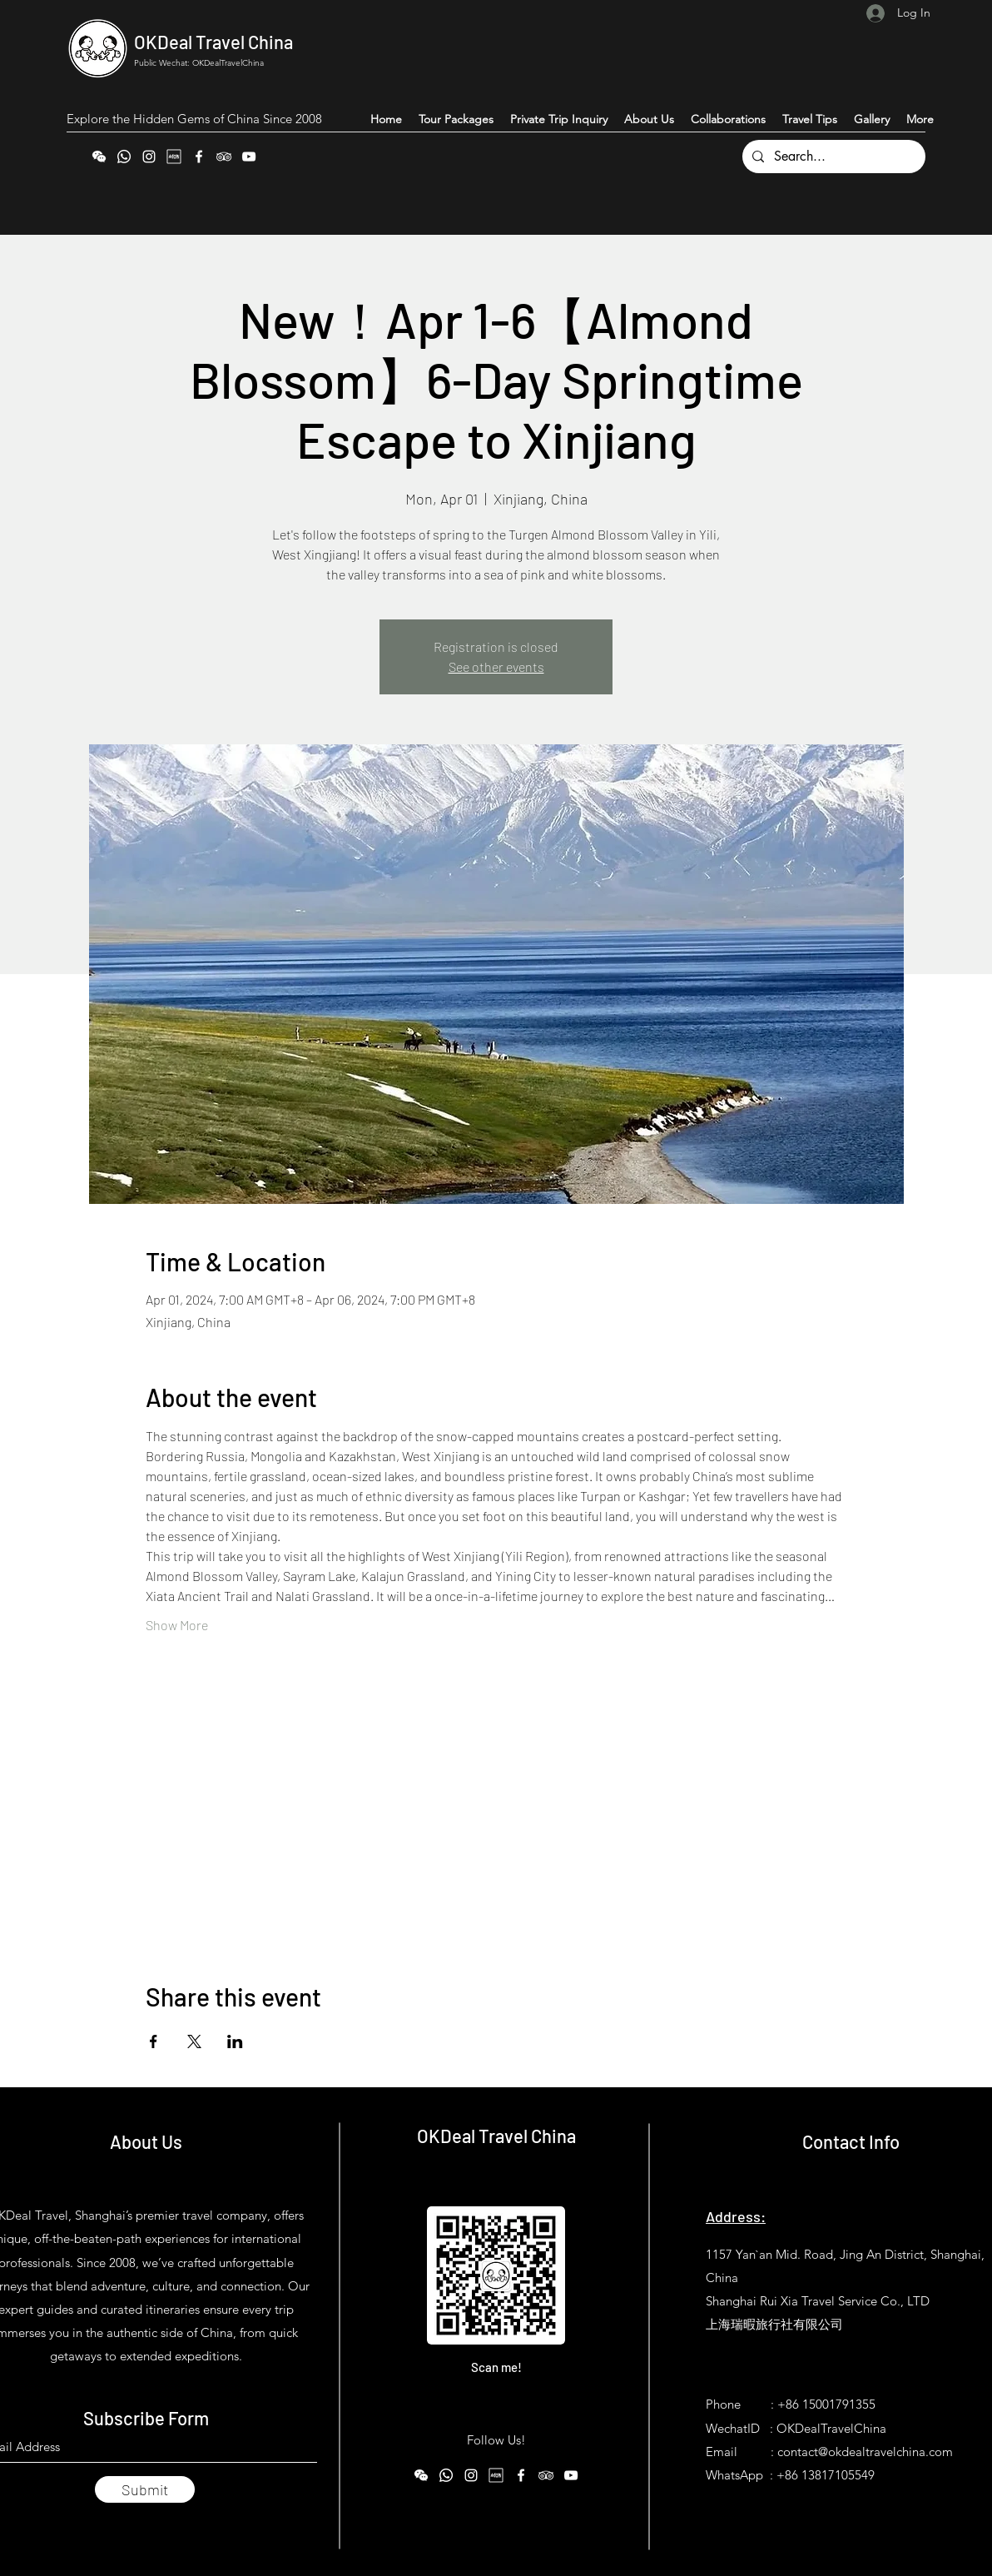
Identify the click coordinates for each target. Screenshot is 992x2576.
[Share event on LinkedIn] (235, 2041)
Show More (177, 1625)
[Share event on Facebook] (153, 2041)
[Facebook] (199, 156)
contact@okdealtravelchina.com (865, 2451)
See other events (496, 666)
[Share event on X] (194, 2041)
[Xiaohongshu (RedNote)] (174, 156)
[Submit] (145, 2489)
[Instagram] (149, 156)
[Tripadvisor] (224, 156)
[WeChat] (99, 156)
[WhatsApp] (124, 156)
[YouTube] (249, 156)
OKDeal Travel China (213, 41)
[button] (920, 119)
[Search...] (832, 156)
